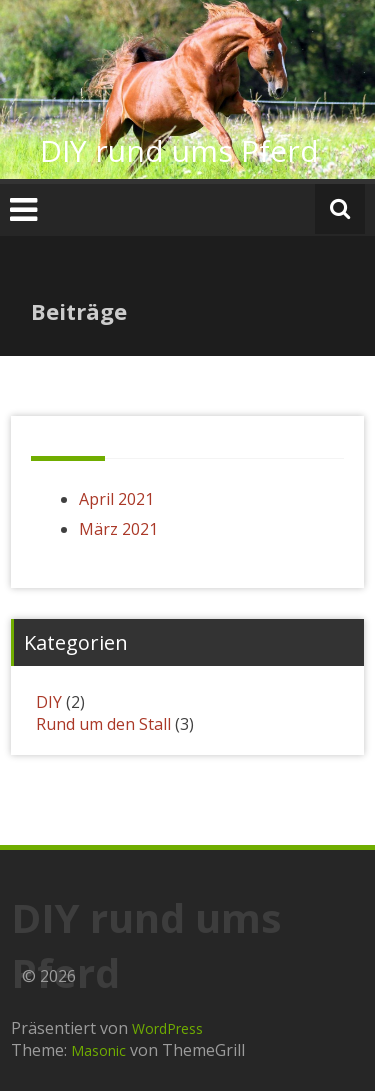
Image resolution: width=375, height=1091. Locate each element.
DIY (49, 702)
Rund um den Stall (103, 724)
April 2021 (116, 499)
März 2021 (118, 529)
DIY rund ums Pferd (179, 150)
